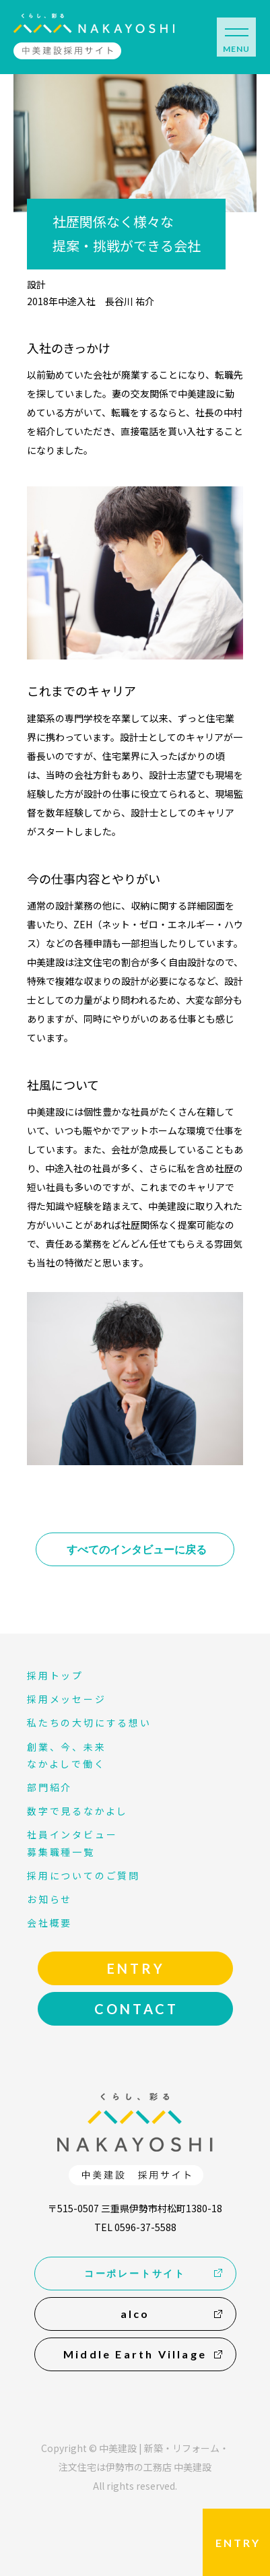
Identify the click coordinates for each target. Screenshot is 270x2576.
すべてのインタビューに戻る (137, 1549)
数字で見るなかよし (77, 1810)
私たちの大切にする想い (89, 1722)
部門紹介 (49, 1787)
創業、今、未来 (66, 1746)
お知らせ (49, 1899)
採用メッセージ (66, 1699)
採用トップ (55, 1675)
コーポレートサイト (135, 2273)
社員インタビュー (72, 1834)
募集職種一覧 (61, 1852)
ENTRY (238, 2542)
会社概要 (49, 1922)
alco (135, 2313)
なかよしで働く (66, 1763)
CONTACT (136, 2009)
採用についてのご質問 (83, 1875)
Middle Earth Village (135, 2354)
